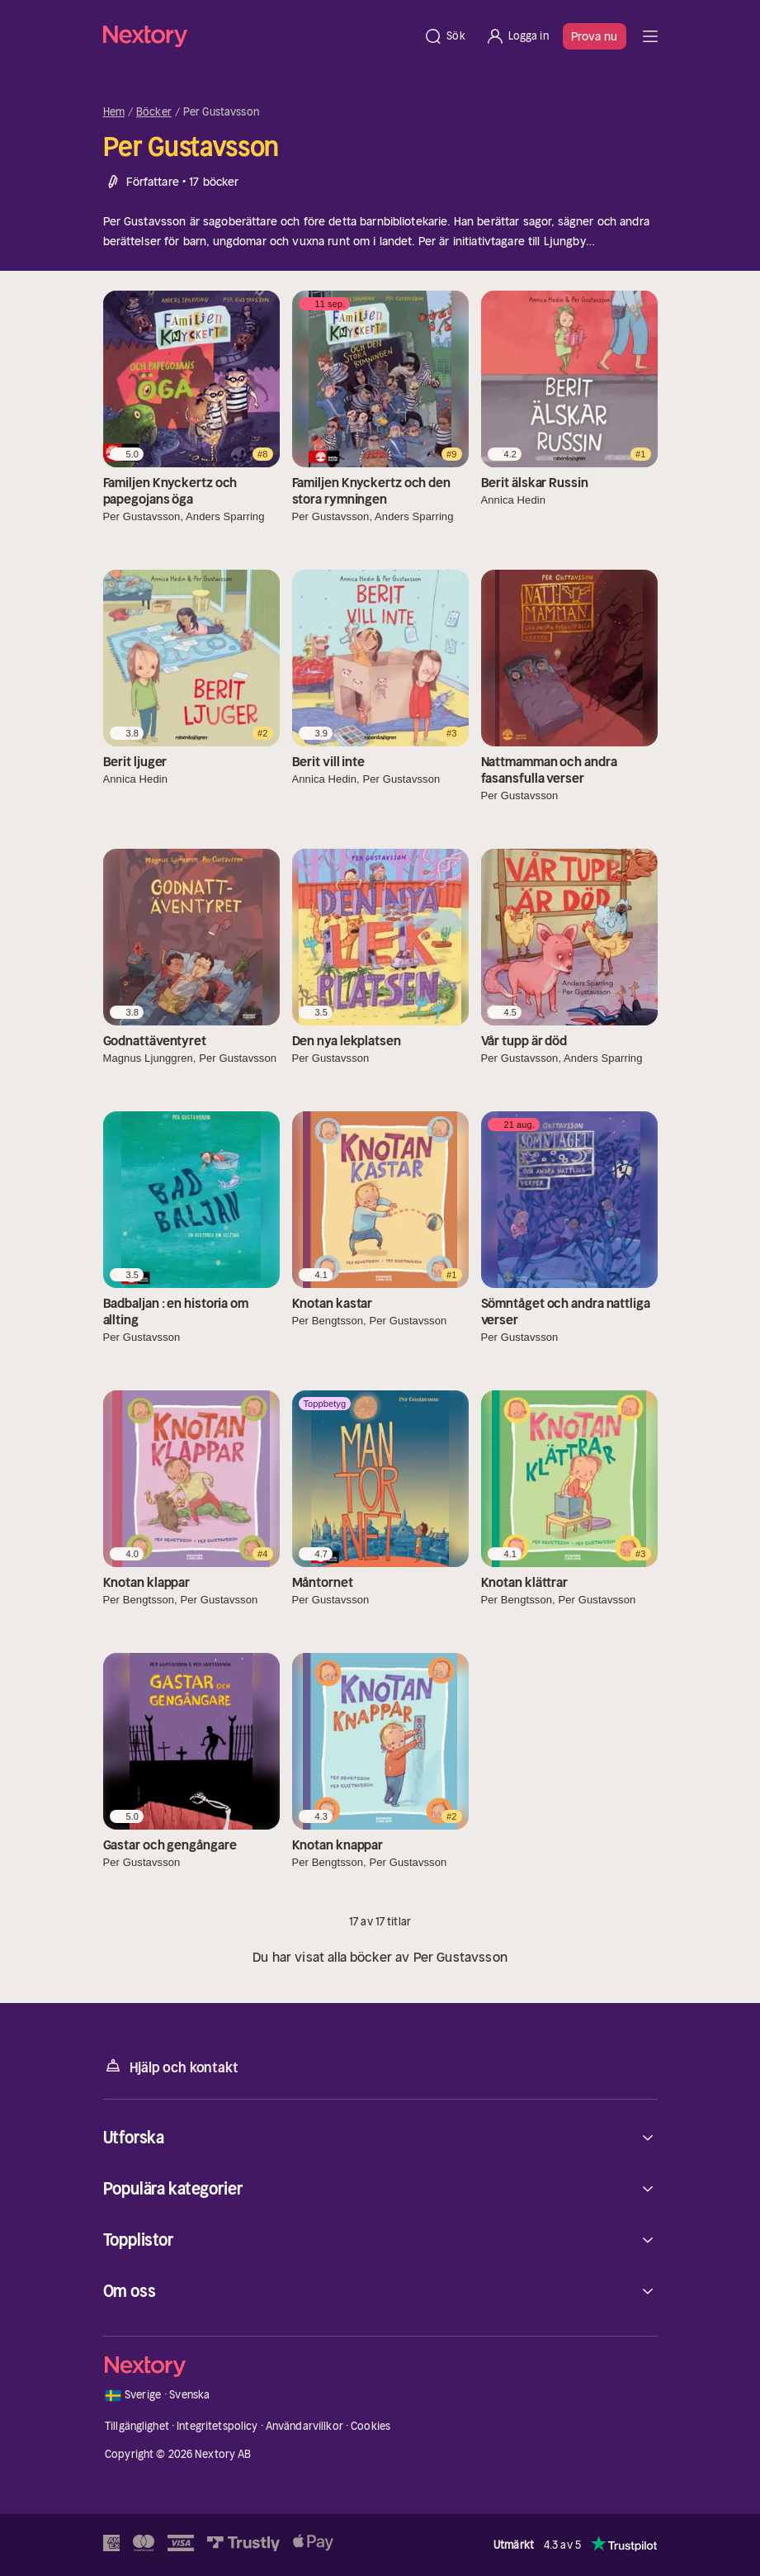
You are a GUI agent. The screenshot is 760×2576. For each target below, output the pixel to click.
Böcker (154, 112)
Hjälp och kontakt (170, 2066)
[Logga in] (517, 36)
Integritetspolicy (217, 2426)
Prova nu (594, 36)
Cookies (370, 2426)
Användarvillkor (304, 2426)
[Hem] (258, 36)
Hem (114, 112)
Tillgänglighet (137, 2426)
